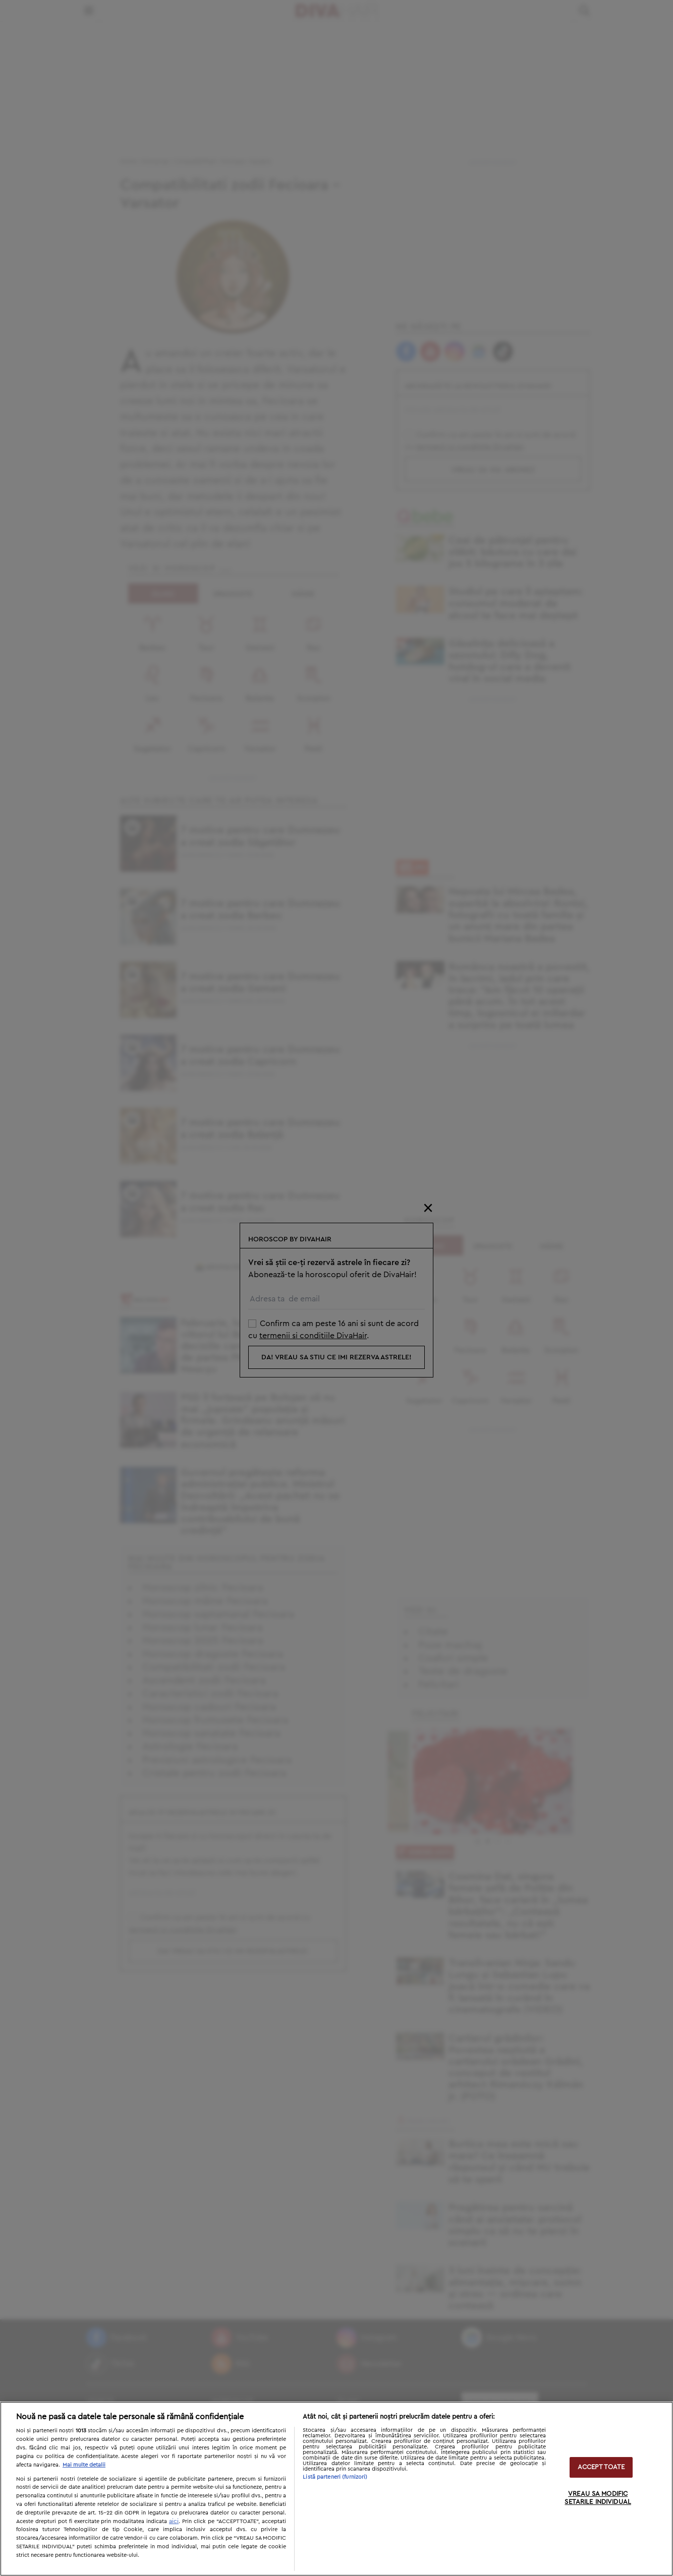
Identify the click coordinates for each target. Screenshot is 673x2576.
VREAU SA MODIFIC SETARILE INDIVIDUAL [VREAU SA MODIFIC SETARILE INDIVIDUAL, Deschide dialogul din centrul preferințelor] (598, 2498)
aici (174, 2521)
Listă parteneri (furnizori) (335, 2477)
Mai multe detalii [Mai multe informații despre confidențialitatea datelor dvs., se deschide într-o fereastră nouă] (84, 2465)
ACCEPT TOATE (601, 2467)
